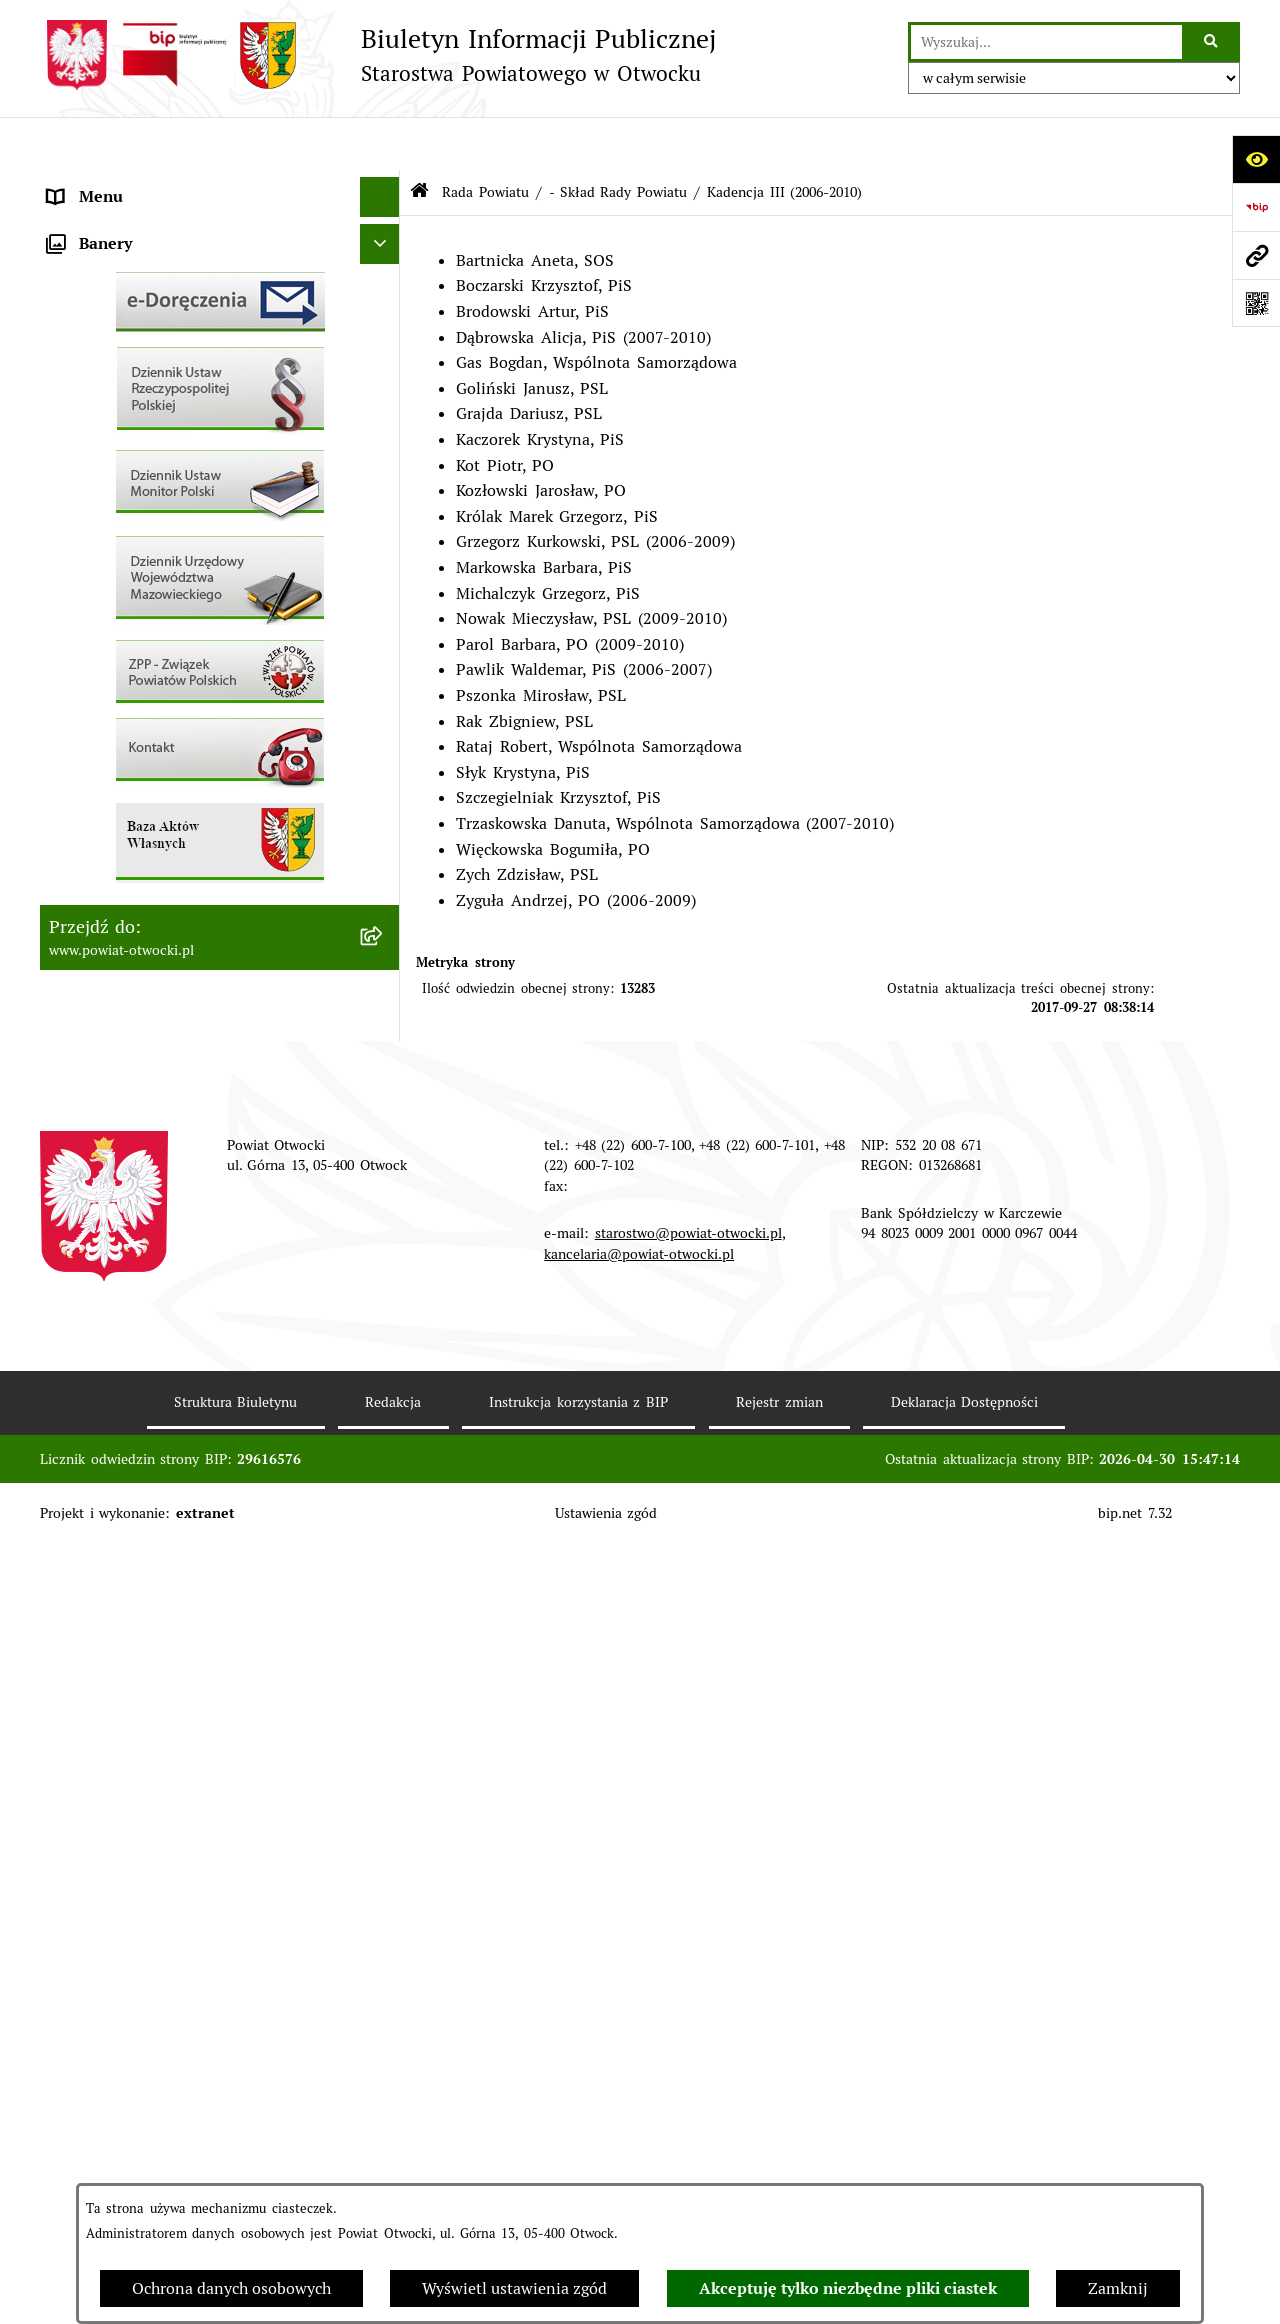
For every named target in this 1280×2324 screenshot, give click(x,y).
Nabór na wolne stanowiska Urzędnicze (194, 703)
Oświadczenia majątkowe (140, 903)
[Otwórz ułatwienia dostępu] (1256, 159)
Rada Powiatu (98, 183)
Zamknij (1118, 2288)
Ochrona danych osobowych (231, 2288)
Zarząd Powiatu (105, 223)
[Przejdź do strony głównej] (378, 55)
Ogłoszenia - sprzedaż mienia (157, 583)
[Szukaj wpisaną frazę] (1212, 42)
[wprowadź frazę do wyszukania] (1046, 42)
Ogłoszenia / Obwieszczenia (151, 543)
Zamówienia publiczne (131, 783)
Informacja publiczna (125, 463)
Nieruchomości (101, 743)
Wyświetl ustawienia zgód (514, 2288)
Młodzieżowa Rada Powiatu (149, 263)
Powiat (73, 343)
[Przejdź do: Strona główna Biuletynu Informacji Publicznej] (419, 139)
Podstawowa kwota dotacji (145, 823)
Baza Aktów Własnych (129, 1047)
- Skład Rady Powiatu (618, 138)
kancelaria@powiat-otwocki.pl (639, 2033)
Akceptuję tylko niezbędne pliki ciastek (848, 2288)
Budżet (73, 943)
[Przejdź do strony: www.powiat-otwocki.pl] (1256, 255)
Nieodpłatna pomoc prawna (149, 383)
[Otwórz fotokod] (1256, 303)
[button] (384, 264)
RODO (70, 423)
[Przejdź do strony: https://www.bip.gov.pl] (1256, 207)
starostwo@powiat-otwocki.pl (688, 2013)
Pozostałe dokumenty (127, 503)
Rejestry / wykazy (112, 663)
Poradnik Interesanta (125, 303)
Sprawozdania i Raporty (135, 623)
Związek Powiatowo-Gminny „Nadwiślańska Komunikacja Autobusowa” (202, 995)
